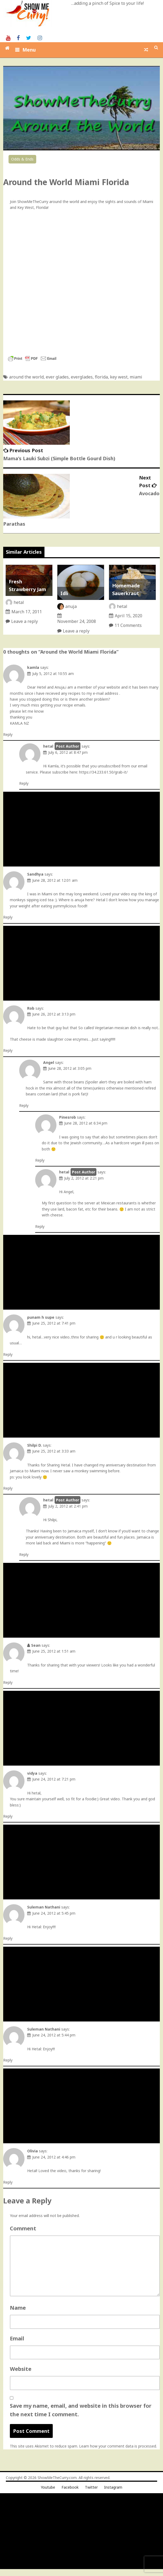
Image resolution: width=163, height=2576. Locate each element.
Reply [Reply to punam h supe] (8, 1354)
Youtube (48, 2487)
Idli (64, 593)
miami (136, 377)
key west (119, 377)
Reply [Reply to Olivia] (8, 2182)
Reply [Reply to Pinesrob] (39, 1160)
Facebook (70, 2487)
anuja (71, 606)
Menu (29, 49)
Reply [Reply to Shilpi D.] (8, 1488)
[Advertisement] (82, 829)
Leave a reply (24, 621)
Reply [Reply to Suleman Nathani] (8, 1938)
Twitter (91, 2487)
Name (18, 2307)
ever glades (57, 377)
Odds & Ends (22, 159)
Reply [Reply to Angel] (23, 1105)
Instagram (113, 2487)
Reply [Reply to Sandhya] (8, 917)
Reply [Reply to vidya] (8, 1816)
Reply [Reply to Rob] (8, 1050)
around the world (26, 377)
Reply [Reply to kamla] (8, 734)
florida (101, 377)
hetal (19, 602)
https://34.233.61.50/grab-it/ (103, 772)
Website (20, 2368)
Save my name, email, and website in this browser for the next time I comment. (81, 2410)
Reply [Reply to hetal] (23, 783)
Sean (35, 1645)
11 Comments (128, 625)
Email (17, 2338)
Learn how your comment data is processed (117, 2446)
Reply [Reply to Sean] (8, 1682)
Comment (23, 2228)
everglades (82, 377)
